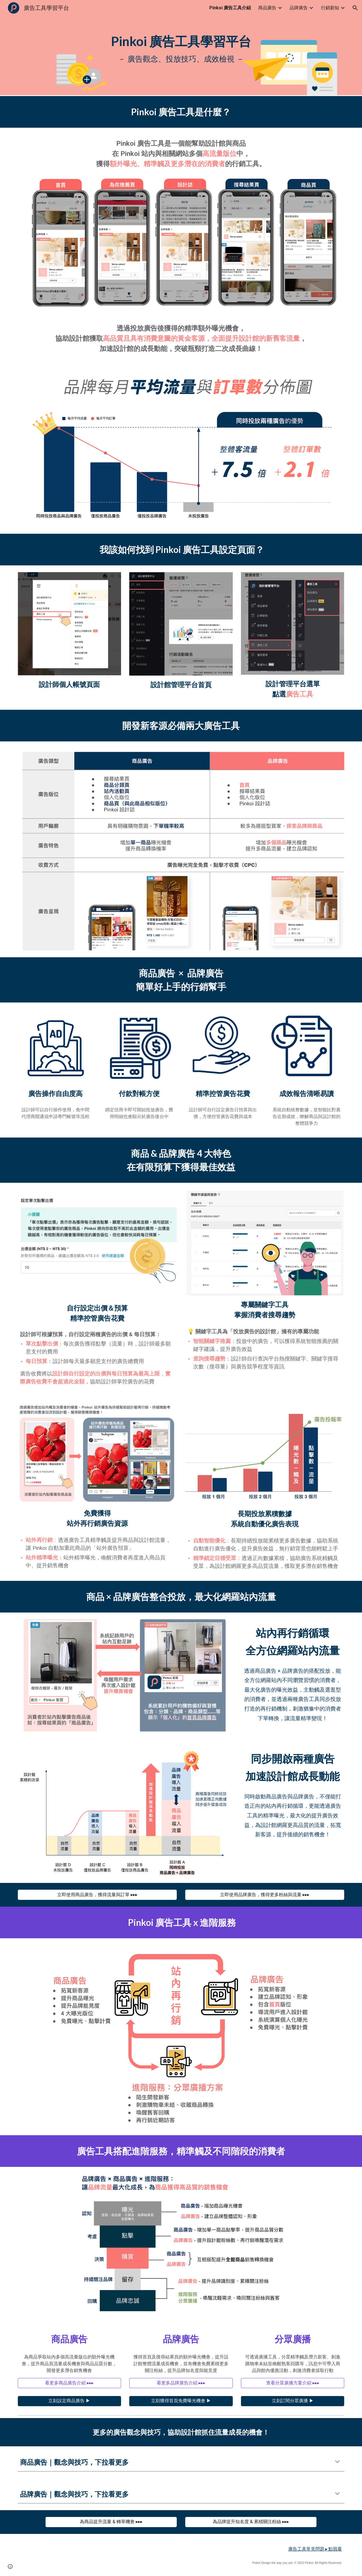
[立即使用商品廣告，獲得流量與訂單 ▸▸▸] (97, 1894)
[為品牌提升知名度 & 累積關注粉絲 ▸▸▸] (251, 2521)
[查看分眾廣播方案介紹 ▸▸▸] (292, 2383)
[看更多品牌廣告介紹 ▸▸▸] (181, 2383)
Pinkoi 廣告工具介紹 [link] (230, 7)
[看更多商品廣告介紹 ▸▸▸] (69, 2383)
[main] (181, 48)
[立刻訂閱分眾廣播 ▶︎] (292, 2400)
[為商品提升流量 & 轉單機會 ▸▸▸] (111, 2521)
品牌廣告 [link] (299, 7)
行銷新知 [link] (330, 7)
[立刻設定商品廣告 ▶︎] (69, 2400)
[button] (355, 8)
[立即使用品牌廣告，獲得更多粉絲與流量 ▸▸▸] (265, 1894)
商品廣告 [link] (267, 7)
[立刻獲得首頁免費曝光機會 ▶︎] (181, 2400)
